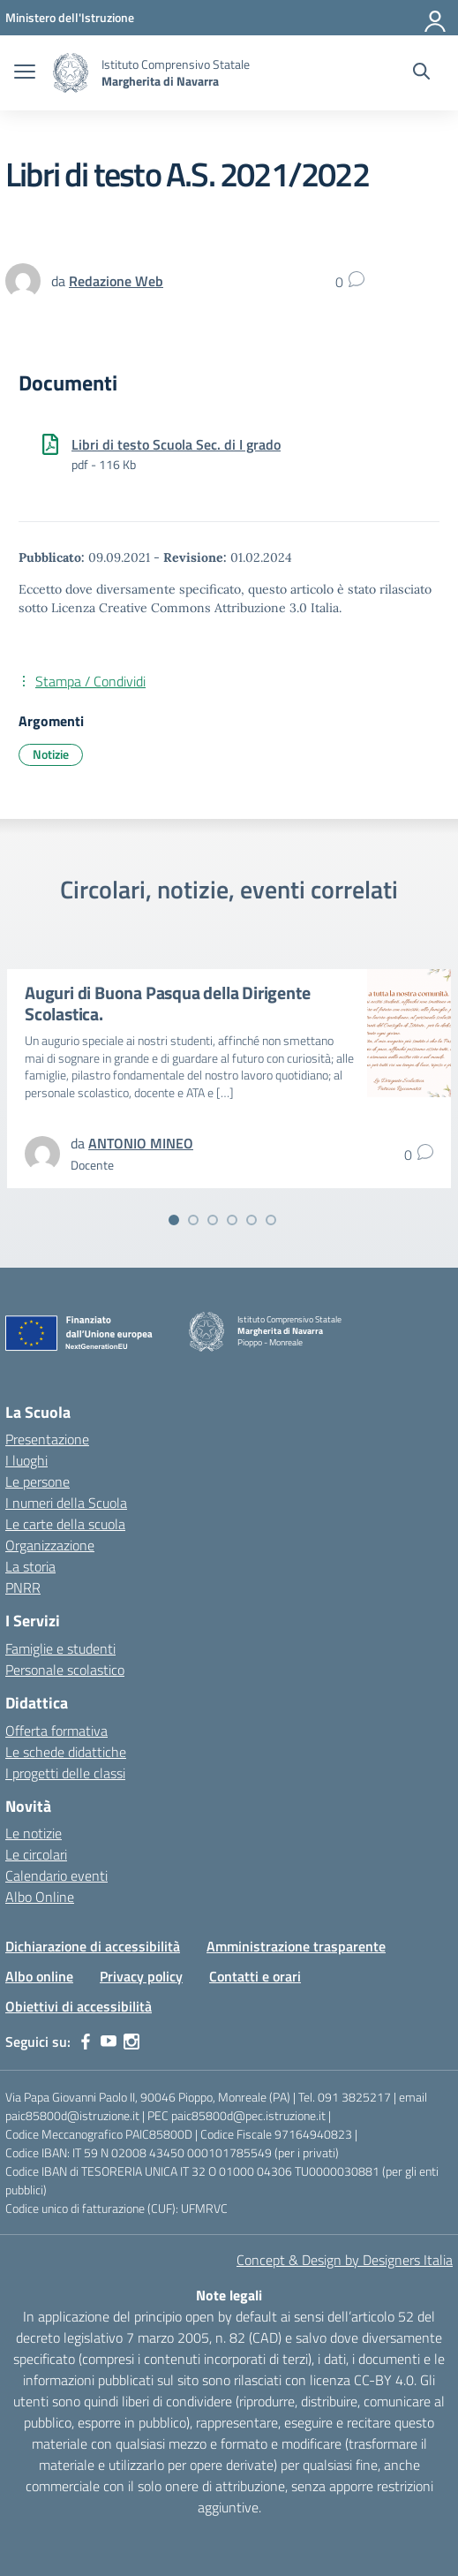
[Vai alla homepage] (70, 73)
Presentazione (47, 1439)
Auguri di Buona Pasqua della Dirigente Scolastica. (167, 1003)
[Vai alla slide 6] (271, 1220)
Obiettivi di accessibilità (78, 2006)
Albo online (39, 1976)
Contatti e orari (255, 1976)
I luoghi (26, 1460)
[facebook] (86, 2041)
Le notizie (33, 1833)
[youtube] (108, 2041)
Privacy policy (141, 1976)
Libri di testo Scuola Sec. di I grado (176, 444)
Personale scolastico (64, 1669)
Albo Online (39, 1896)
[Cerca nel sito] (421, 73)
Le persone (37, 1481)
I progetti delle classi (65, 1773)
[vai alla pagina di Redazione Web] (116, 281)
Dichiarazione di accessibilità (92, 1946)
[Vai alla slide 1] (174, 1220)
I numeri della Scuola (66, 1502)
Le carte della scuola (65, 1523)
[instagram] (131, 2041)
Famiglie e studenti (60, 1648)
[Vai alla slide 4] (232, 1220)
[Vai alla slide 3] (212, 1220)
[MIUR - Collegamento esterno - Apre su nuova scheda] (69, 17)
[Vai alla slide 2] (193, 1220)
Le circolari (36, 1854)
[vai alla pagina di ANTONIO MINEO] (140, 1143)
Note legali (229, 2295)
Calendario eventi (56, 1875)
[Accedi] (436, 18)
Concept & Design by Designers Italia (345, 2259)
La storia (30, 1566)
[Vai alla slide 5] (251, 1220)
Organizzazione (49, 1545)
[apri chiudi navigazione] (24, 73)
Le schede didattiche (65, 1751)
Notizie (51, 754)
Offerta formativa (56, 1730)
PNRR (23, 1587)
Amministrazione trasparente (296, 1946)
